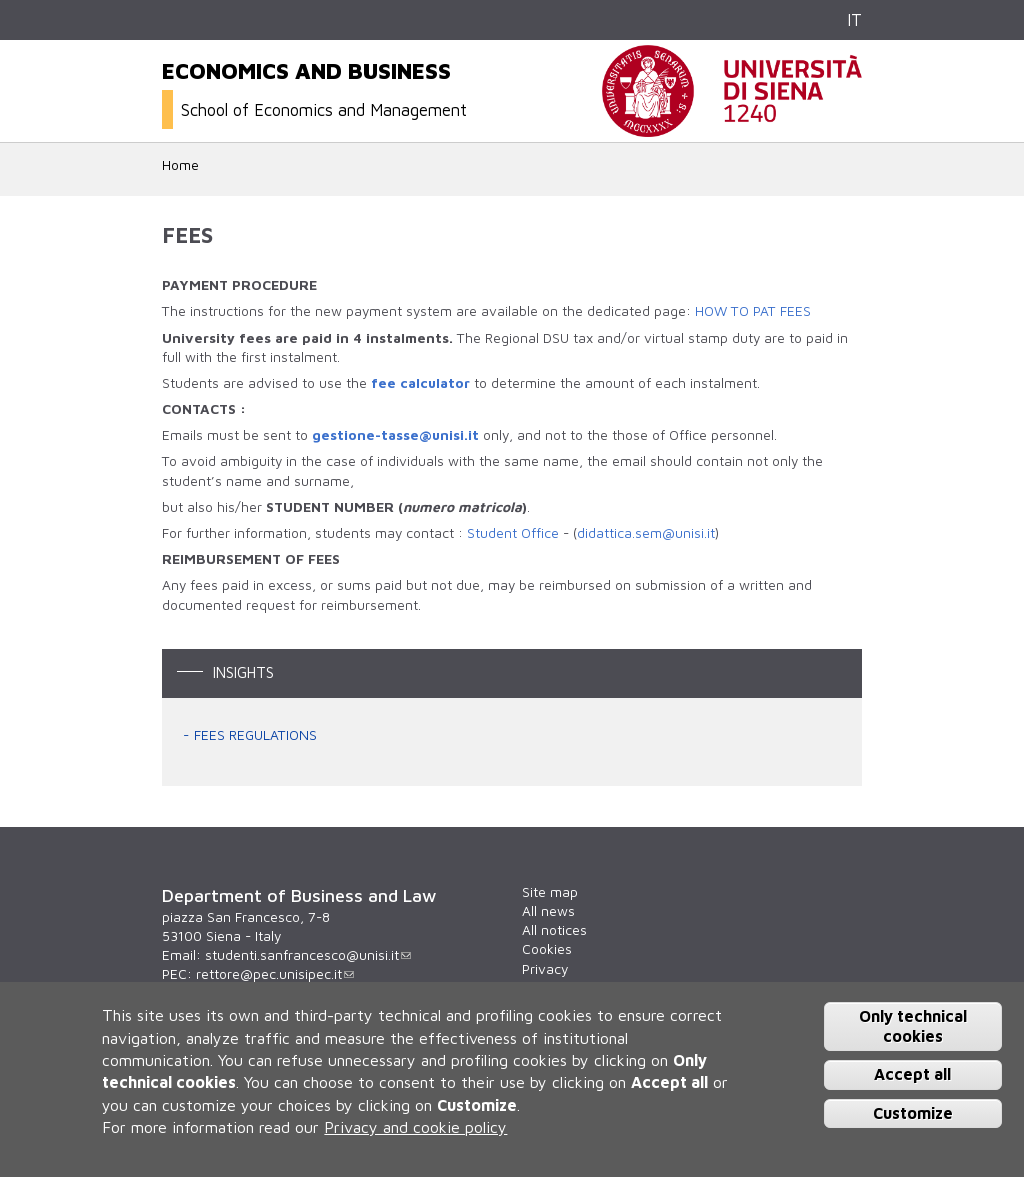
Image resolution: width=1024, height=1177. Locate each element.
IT (854, 19)
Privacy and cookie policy (415, 1127)
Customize (913, 1113)
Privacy (545, 969)
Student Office (513, 533)
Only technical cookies (913, 1025)
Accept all (912, 1074)
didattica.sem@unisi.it (646, 533)
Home (180, 165)
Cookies (547, 949)
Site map (550, 892)
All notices (554, 930)
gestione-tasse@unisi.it (395, 435)
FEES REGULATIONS (255, 735)
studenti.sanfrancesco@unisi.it (308, 955)
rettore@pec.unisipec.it (275, 974)
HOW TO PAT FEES (753, 311)
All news (548, 911)
